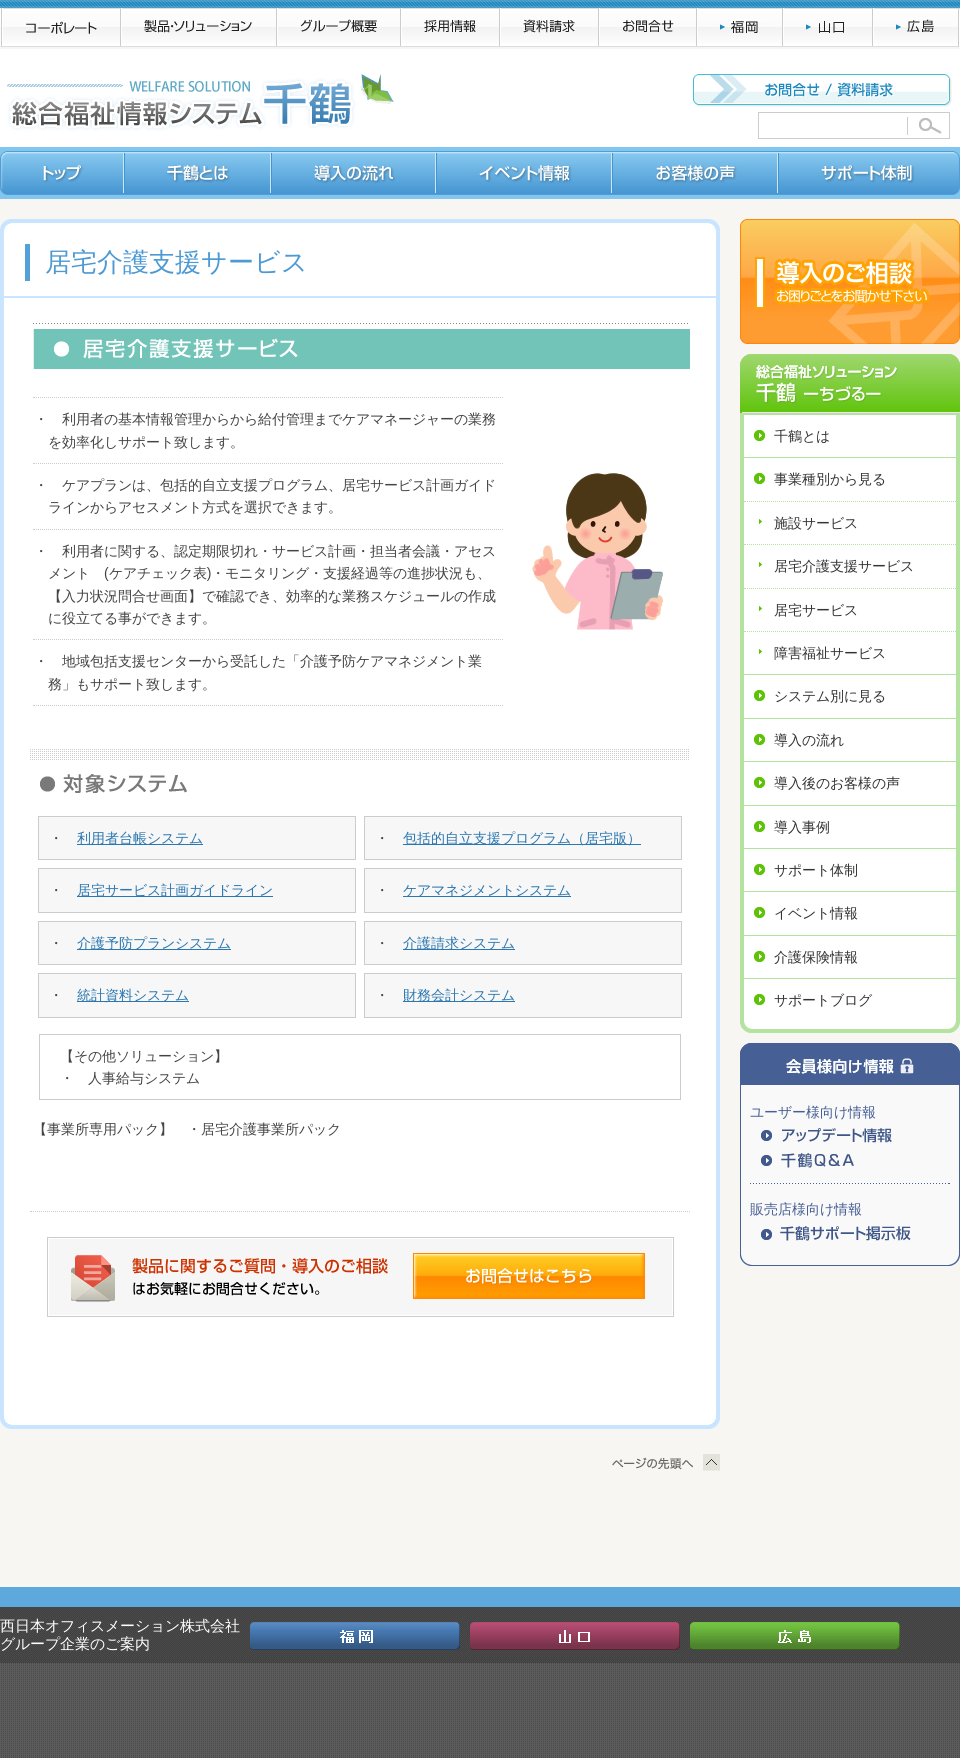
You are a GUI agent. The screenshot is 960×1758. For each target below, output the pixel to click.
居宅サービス (816, 610)
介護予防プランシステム (154, 943)
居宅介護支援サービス (844, 566)
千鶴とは (802, 436)
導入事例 (802, 827)
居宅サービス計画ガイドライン (175, 890)
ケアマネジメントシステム (487, 890)
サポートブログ (823, 1000)
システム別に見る (830, 696)
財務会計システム (459, 995)
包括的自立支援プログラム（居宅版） (522, 838)
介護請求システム (459, 943)
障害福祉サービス (830, 653)
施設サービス (816, 523)
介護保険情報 (816, 957)
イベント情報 (816, 913)
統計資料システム (133, 995)
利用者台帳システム (140, 838)
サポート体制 (816, 870)
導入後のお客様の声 (837, 783)
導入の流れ (809, 740)
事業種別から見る (830, 479)
